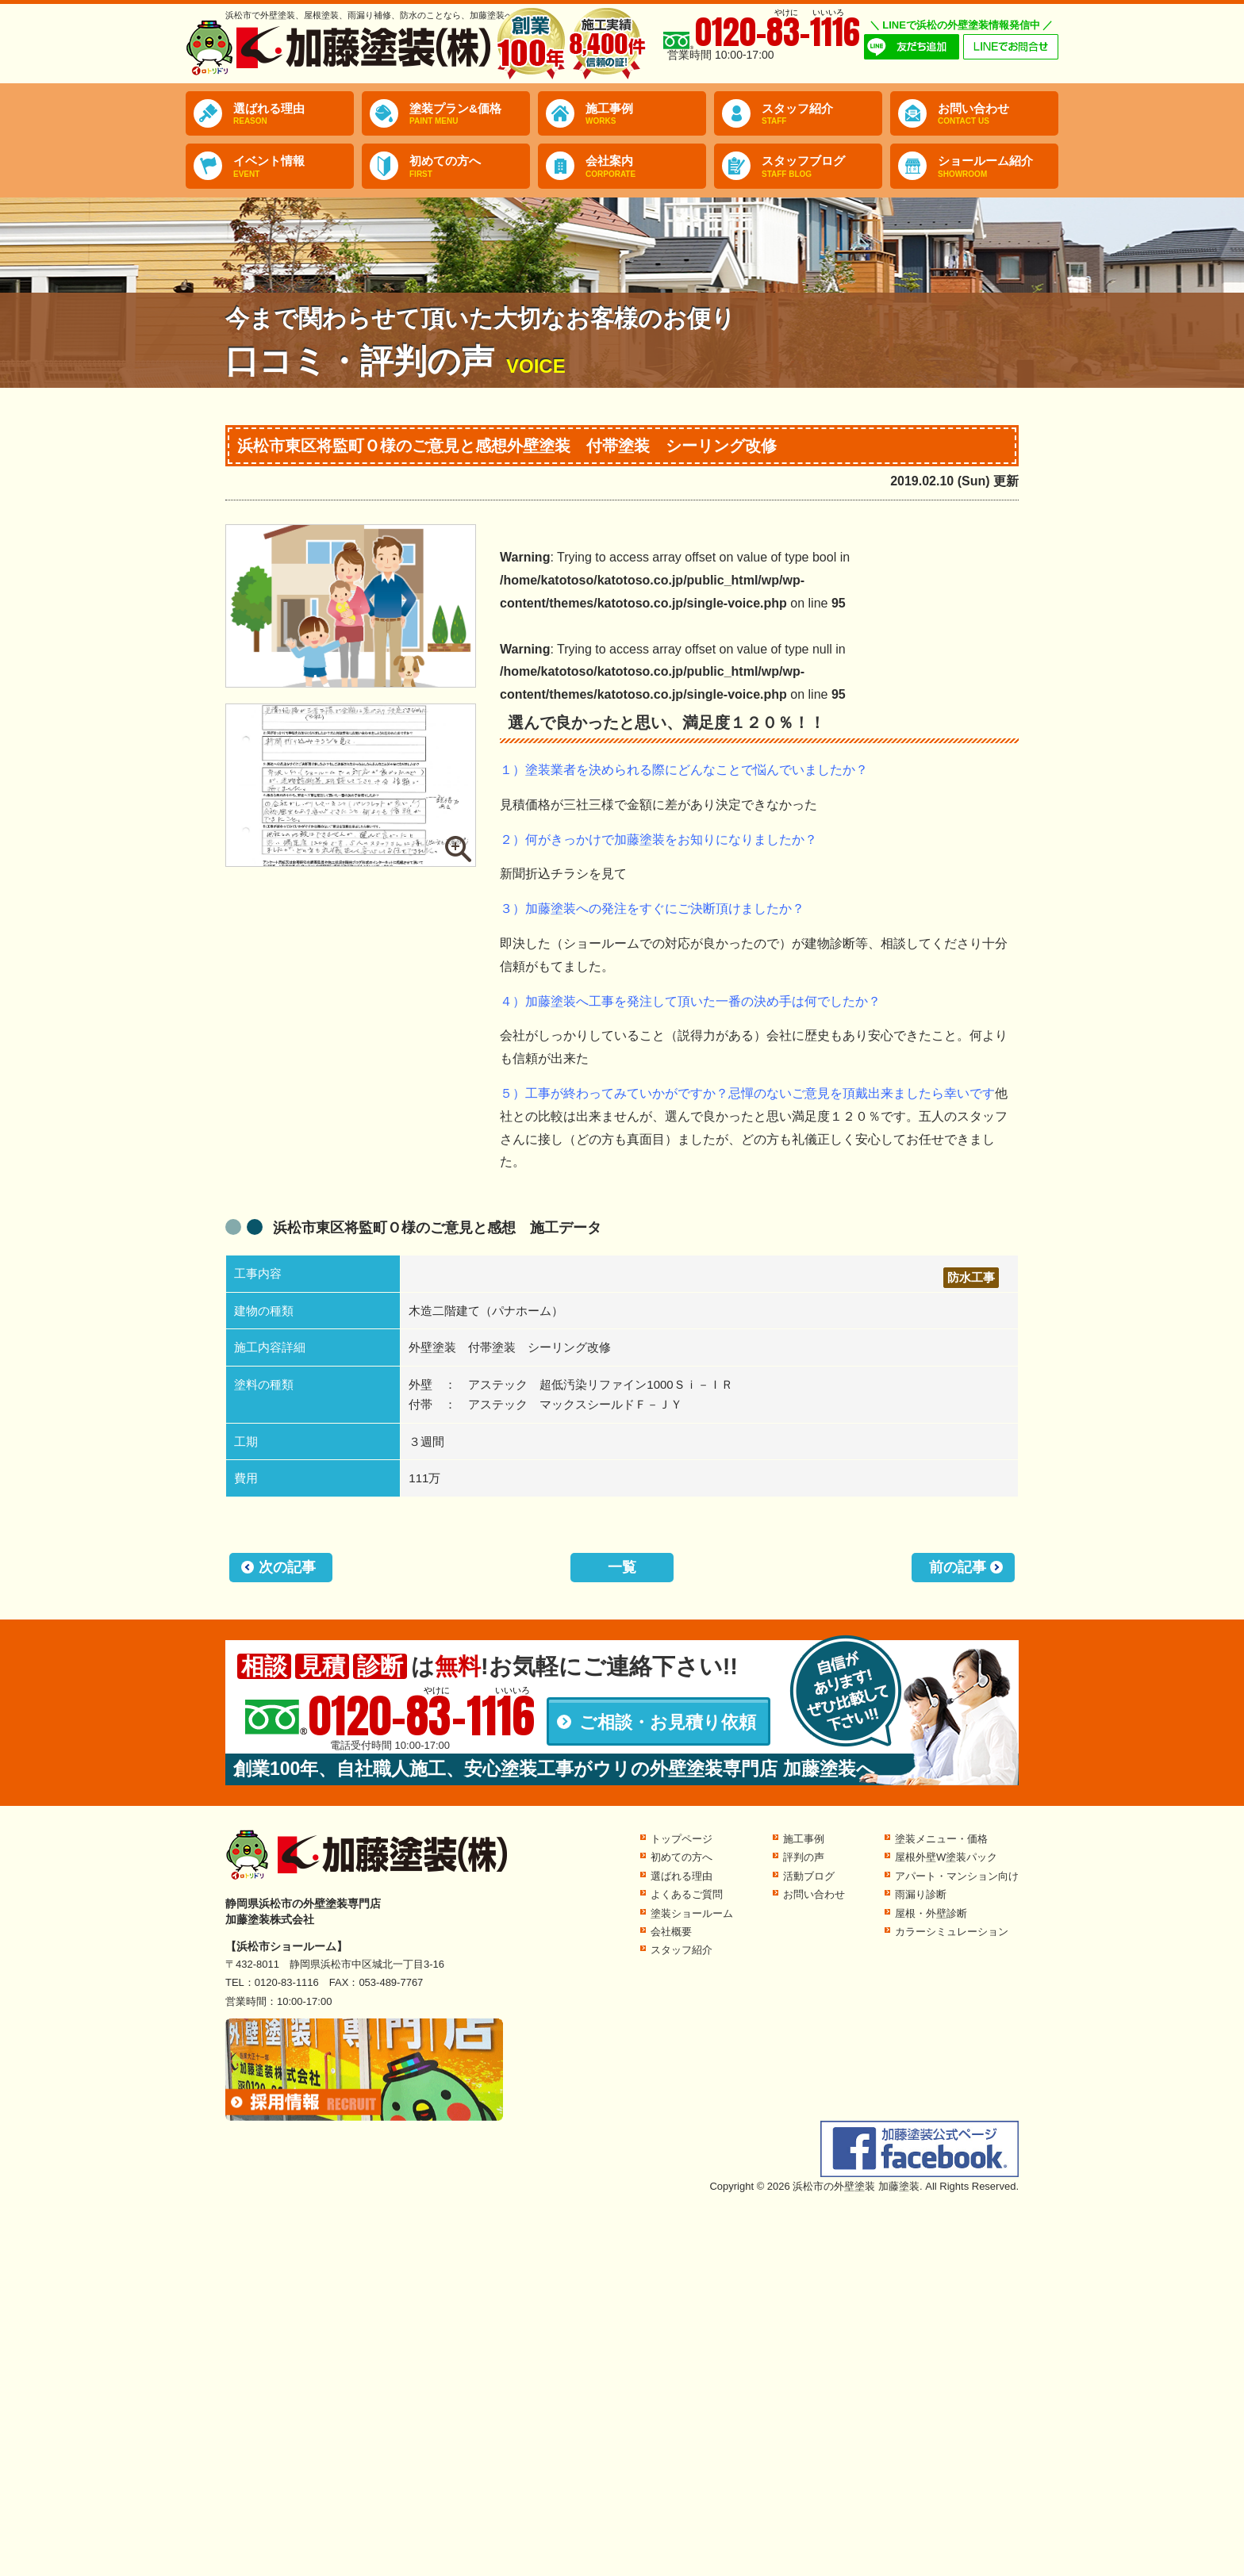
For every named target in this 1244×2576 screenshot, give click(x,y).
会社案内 (646, 166)
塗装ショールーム (692, 1913)
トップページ (681, 1839)
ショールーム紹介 (998, 166)
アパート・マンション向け (957, 1876)
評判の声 (803, 1857)
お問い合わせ (998, 114)
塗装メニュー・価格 (941, 1839)
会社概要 (671, 1932)
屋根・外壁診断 (931, 1913)
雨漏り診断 (920, 1894)
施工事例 (646, 114)
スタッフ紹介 (822, 114)
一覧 (622, 1567)
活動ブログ (809, 1876)
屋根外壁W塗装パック (946, 1857)
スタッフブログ (822, 166)
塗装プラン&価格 (469, 114)
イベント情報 (293, 166)
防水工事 (971, 1277)
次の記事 (287, 1567)
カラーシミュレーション (951, 1932)
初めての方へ (469, 166)
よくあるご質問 (687, 1894)
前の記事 (957, 1567)
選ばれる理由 (293, 114)
